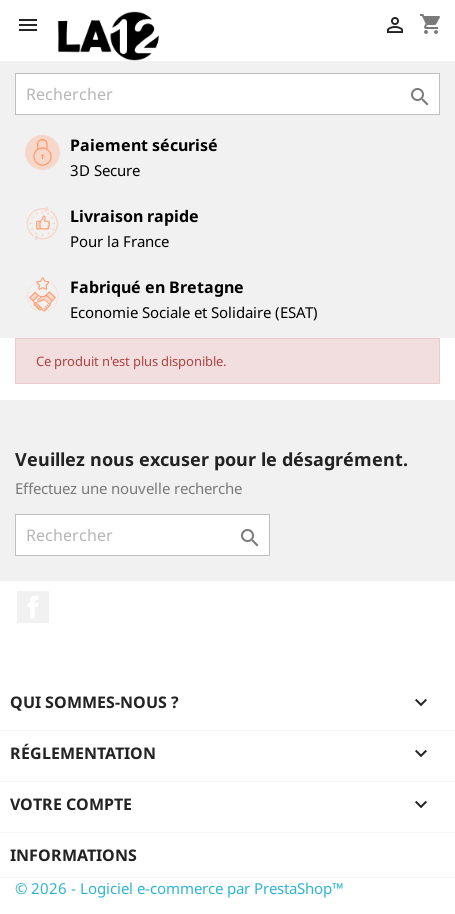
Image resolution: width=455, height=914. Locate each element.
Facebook (33, 607)
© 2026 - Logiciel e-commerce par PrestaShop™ (179, 888)
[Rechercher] (227, 94)
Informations (73, 855)
